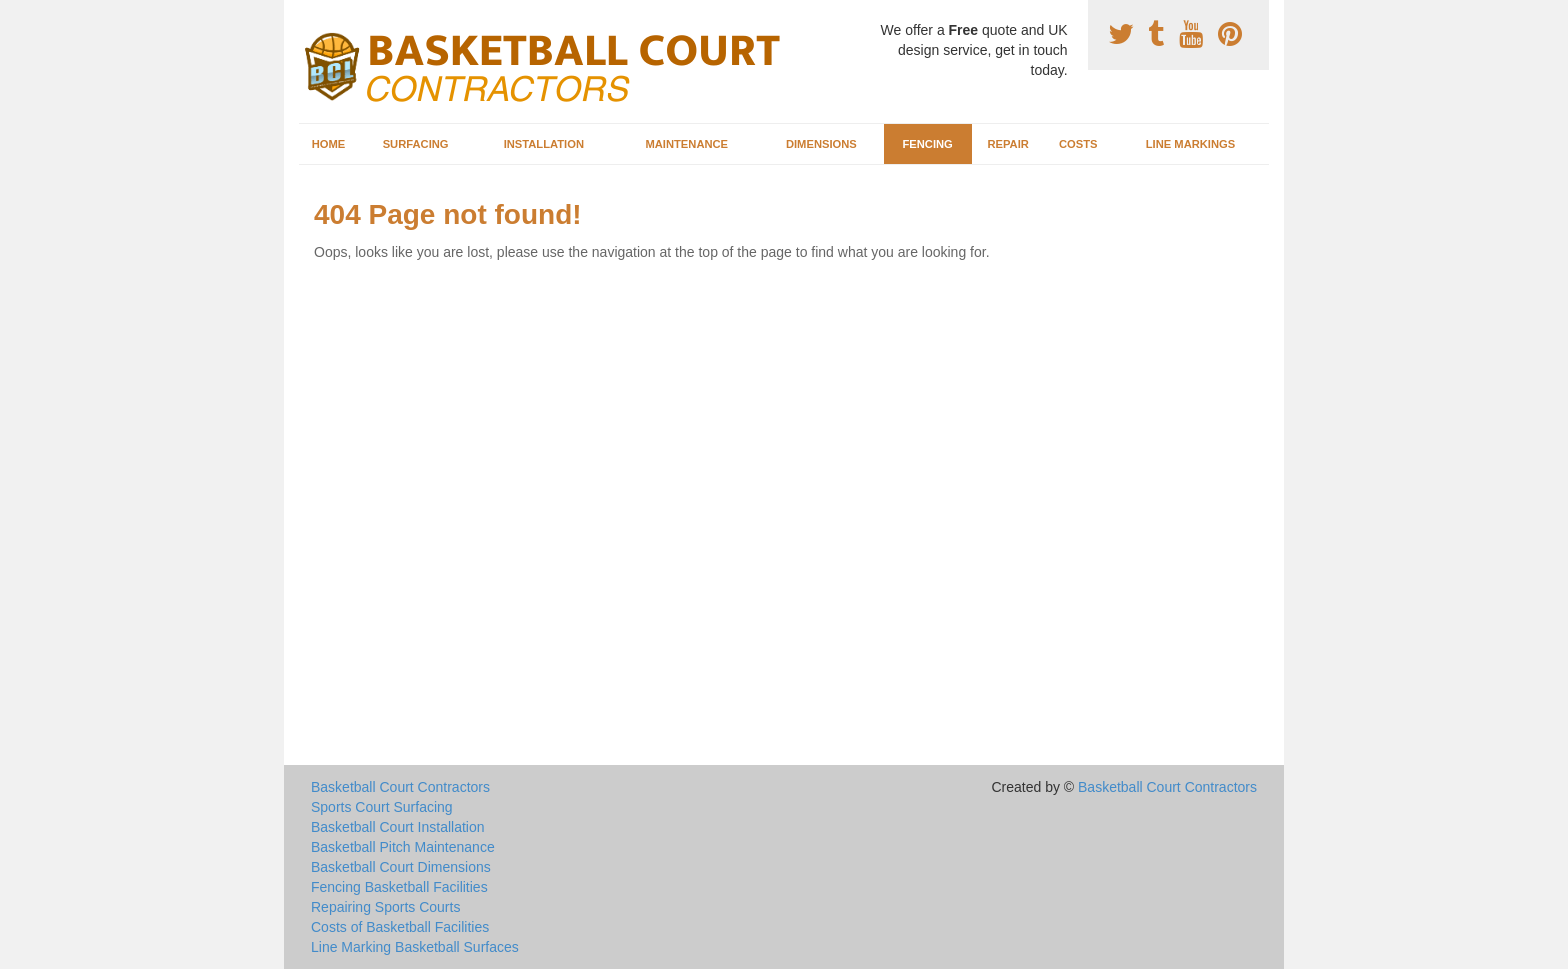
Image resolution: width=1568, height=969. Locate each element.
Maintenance (686, 144)
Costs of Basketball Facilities (400, 927)
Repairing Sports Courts (385, 907)
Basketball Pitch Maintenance (403, 847)
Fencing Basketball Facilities (399, 887)
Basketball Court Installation (398, 827)
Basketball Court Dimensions (401, 867)
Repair (1007, 144)
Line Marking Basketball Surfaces (415, 947)
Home (329, 144)
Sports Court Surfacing (382, 807)
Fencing (927, 144)
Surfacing (416, 144)
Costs (1078, 144)
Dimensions (821, 144)
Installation (544, 144)
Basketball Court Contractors (400, 787)
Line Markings (1191, 144)
